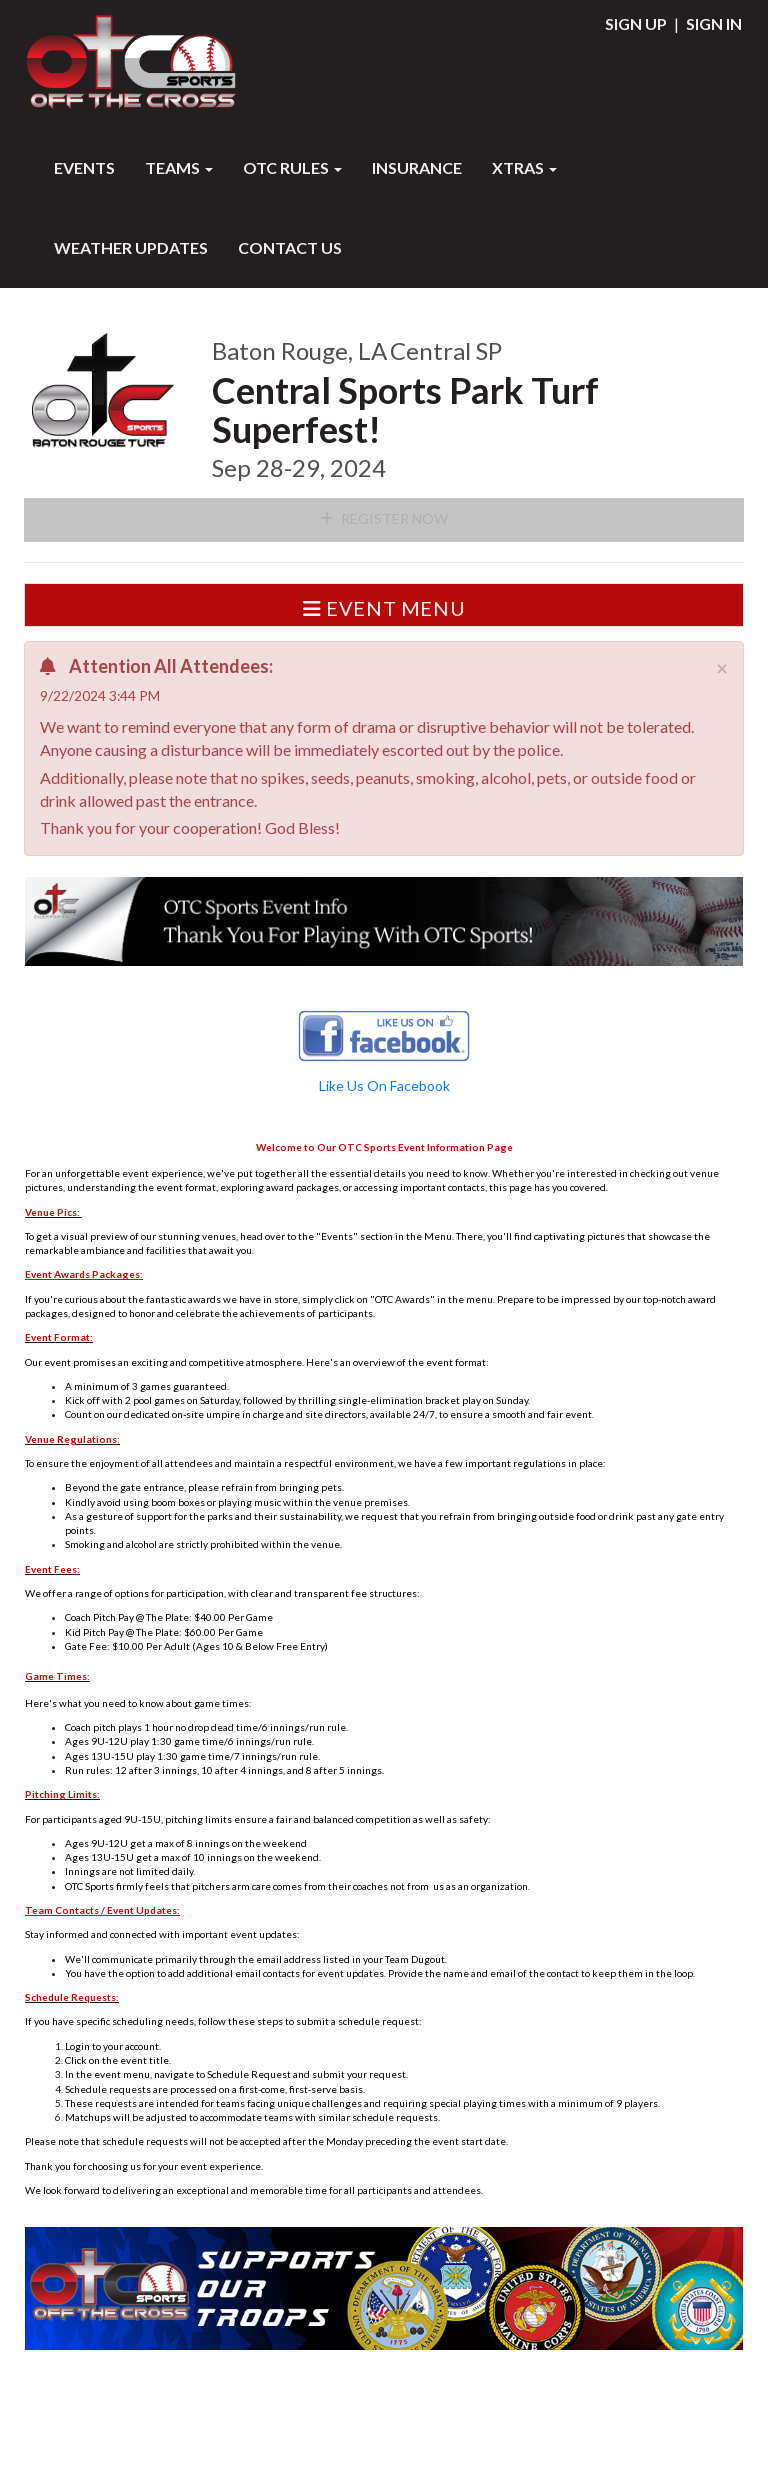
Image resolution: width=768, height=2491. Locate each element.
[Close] (722, 667)
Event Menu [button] (384, 608)
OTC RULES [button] (292, 167)
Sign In (714, 23)
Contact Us (290, 247)
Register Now (384, 518)
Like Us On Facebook (384, 1085)
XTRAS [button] (524, 167)
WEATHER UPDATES (131, 247)
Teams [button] (179, 167)
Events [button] (84, 167)
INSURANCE (417, 167)
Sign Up (636, 23)
